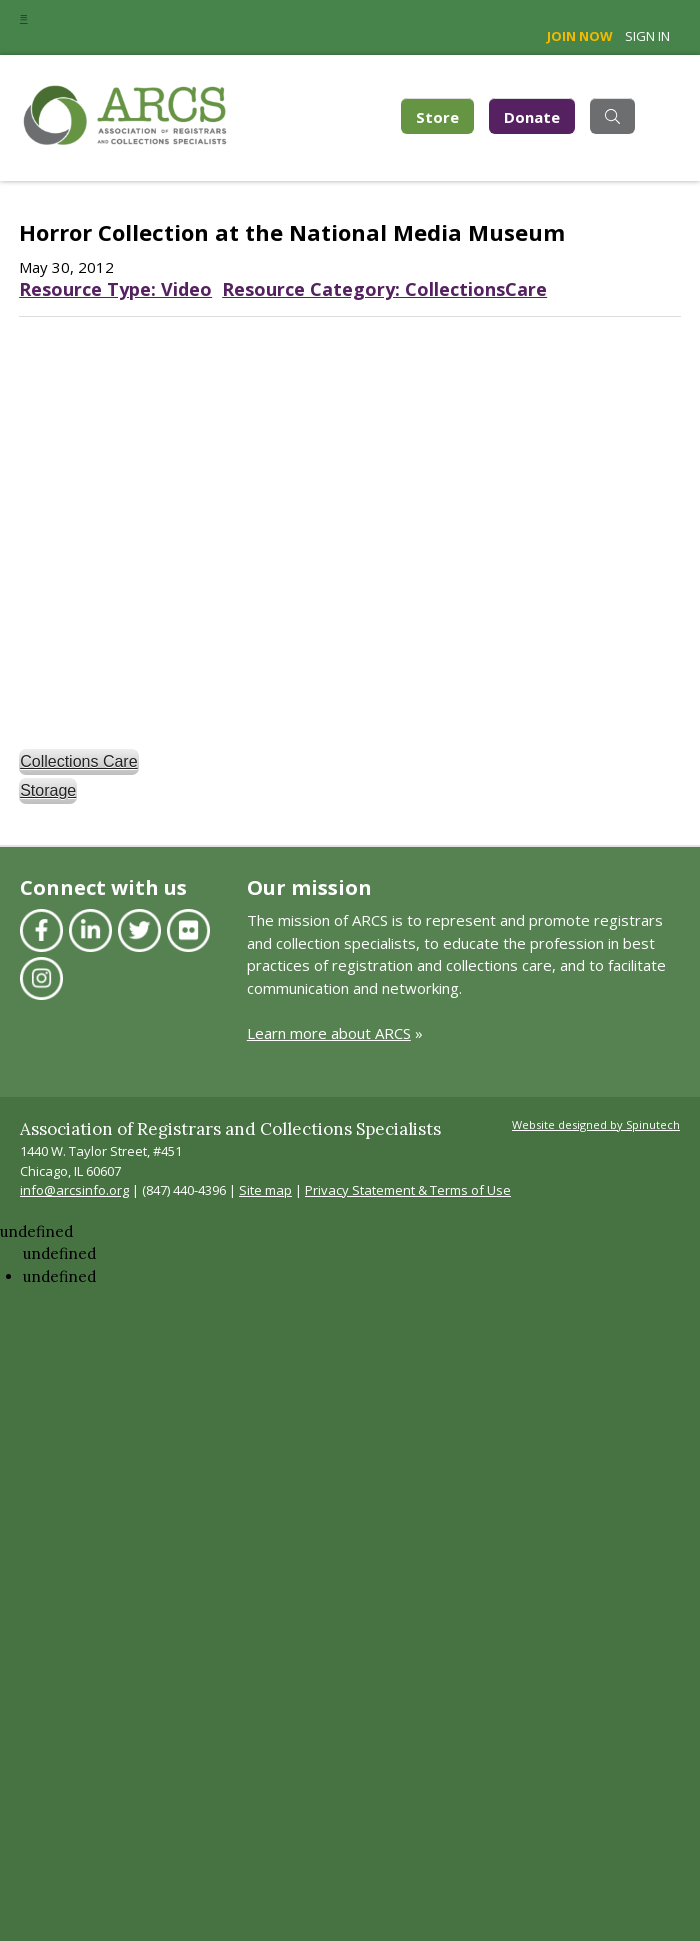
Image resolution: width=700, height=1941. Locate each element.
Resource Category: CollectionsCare (384, 289)
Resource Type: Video (115, 289)
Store (445, 114)
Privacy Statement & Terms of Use (408, 1190)
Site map (265, 1190)
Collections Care (78, 761)
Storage (48, 790)
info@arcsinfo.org (74, 1190)
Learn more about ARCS (329, 1033)
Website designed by (596, 1124)
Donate (532, 116)
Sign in (647, 36)
